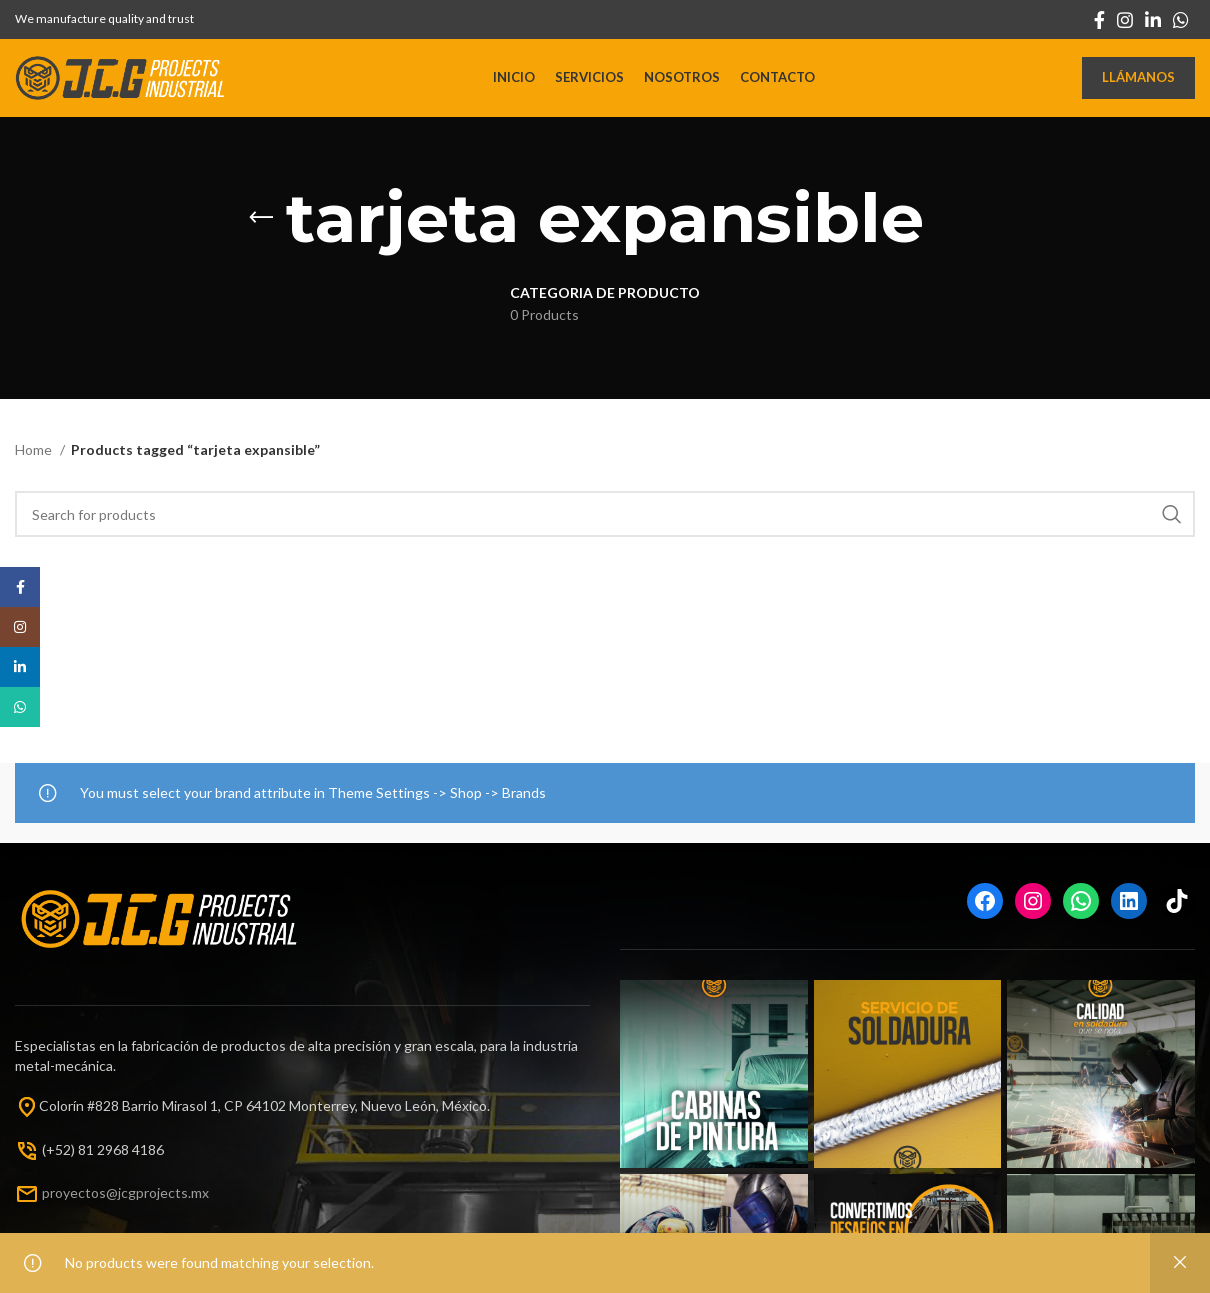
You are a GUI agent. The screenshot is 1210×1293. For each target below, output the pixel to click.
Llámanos (1138, 84)
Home (35, 462)
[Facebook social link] (1099, 20)
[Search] (605, 528)
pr (48, 1205)
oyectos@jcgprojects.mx (132, 1205)
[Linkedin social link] (1153, 20)
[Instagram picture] (714, 1088)
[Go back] (261, 231)
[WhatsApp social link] (1181, 20)
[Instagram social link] (1125, 20)
